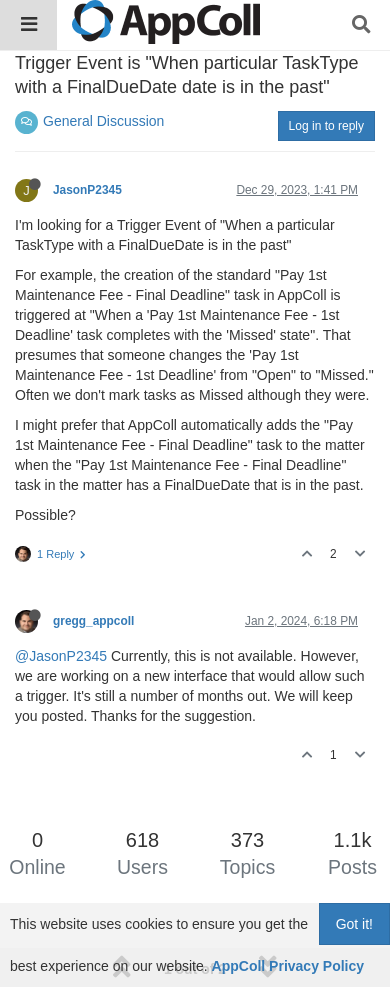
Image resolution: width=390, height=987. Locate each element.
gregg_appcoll (93, 621)
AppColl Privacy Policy (288, 966)
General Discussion (103, 121)
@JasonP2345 (61, 656)
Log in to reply (326, 126)
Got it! (354, 924)
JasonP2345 (87, 190)
